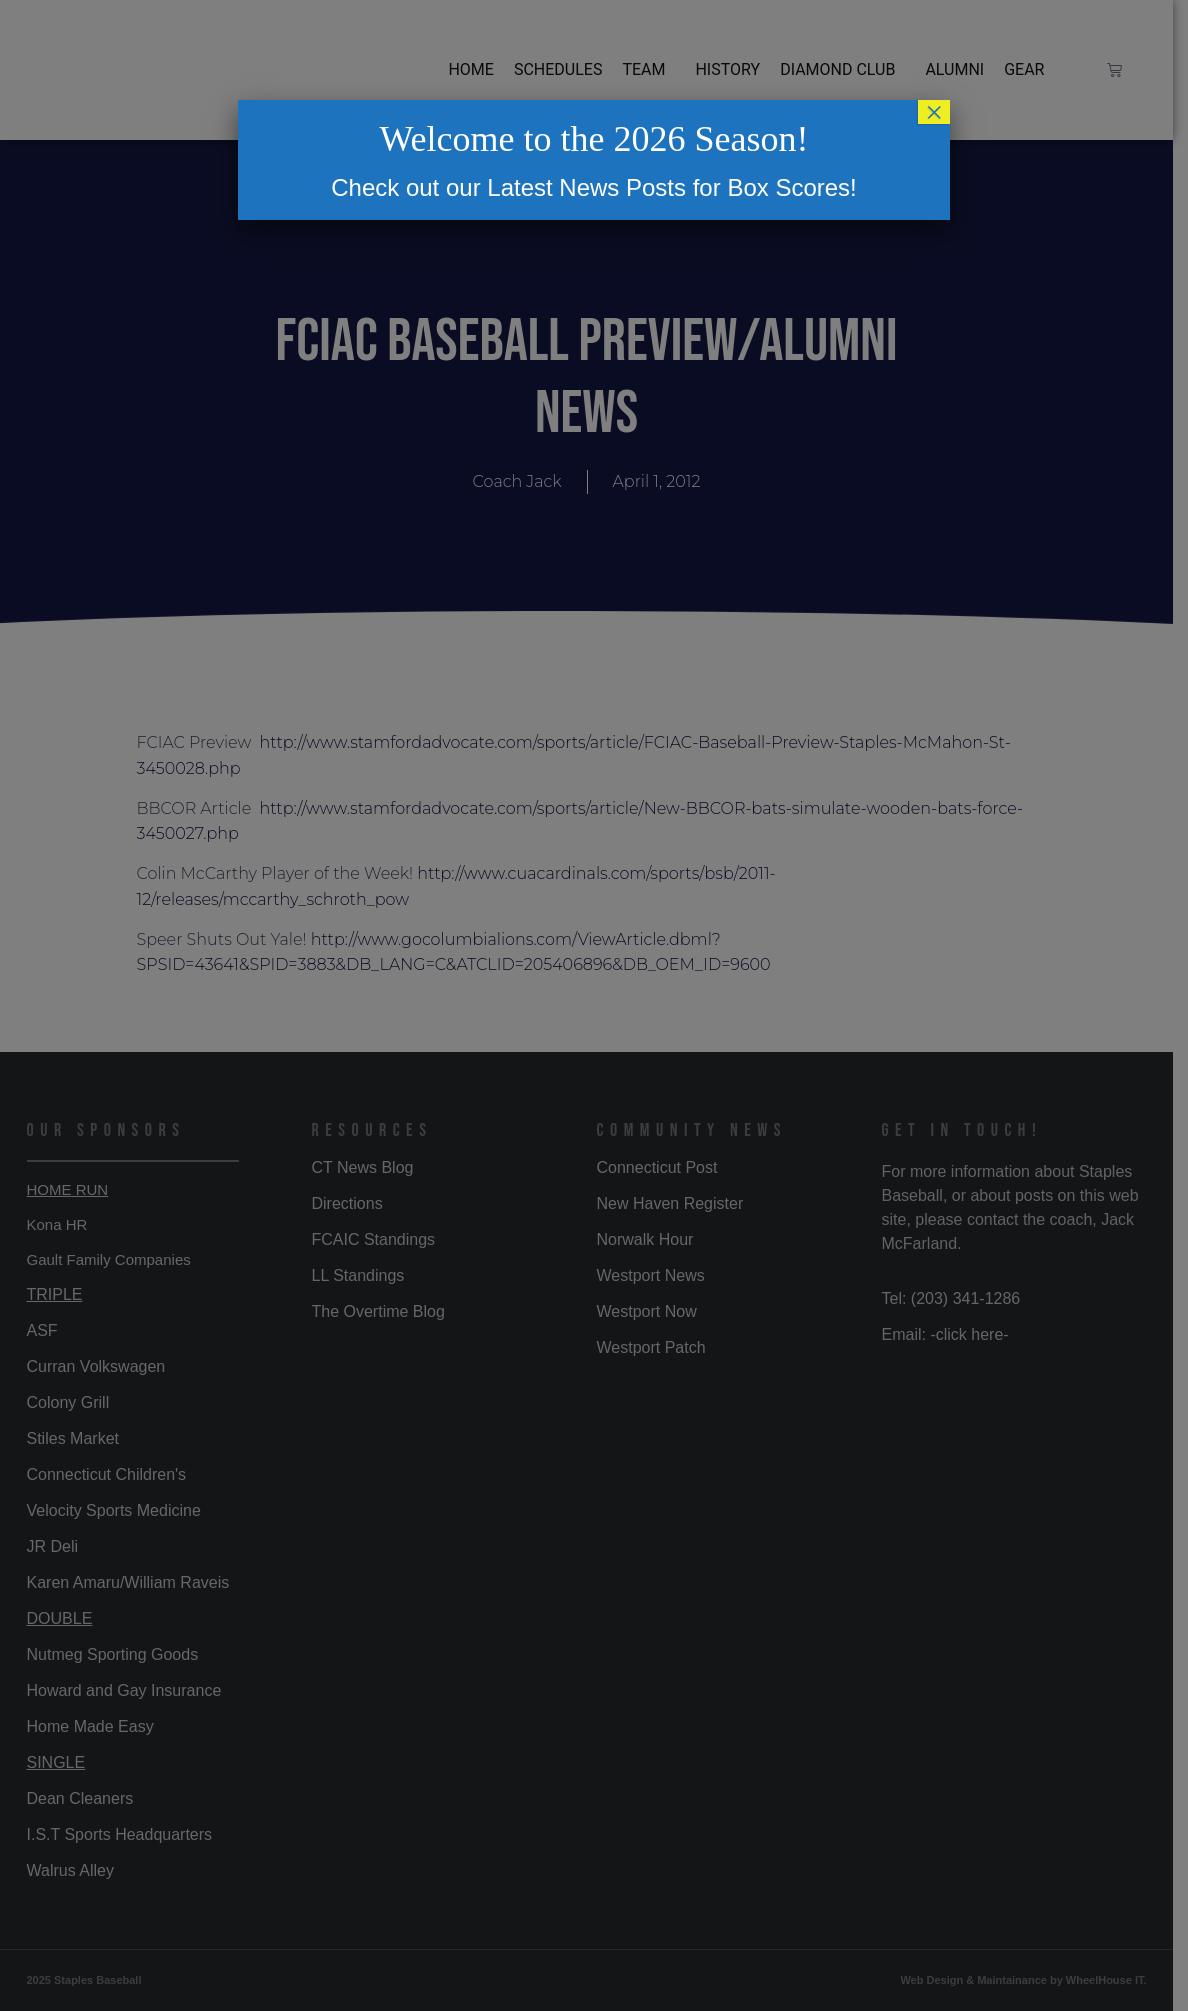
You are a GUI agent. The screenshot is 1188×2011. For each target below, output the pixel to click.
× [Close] (934, 112)
